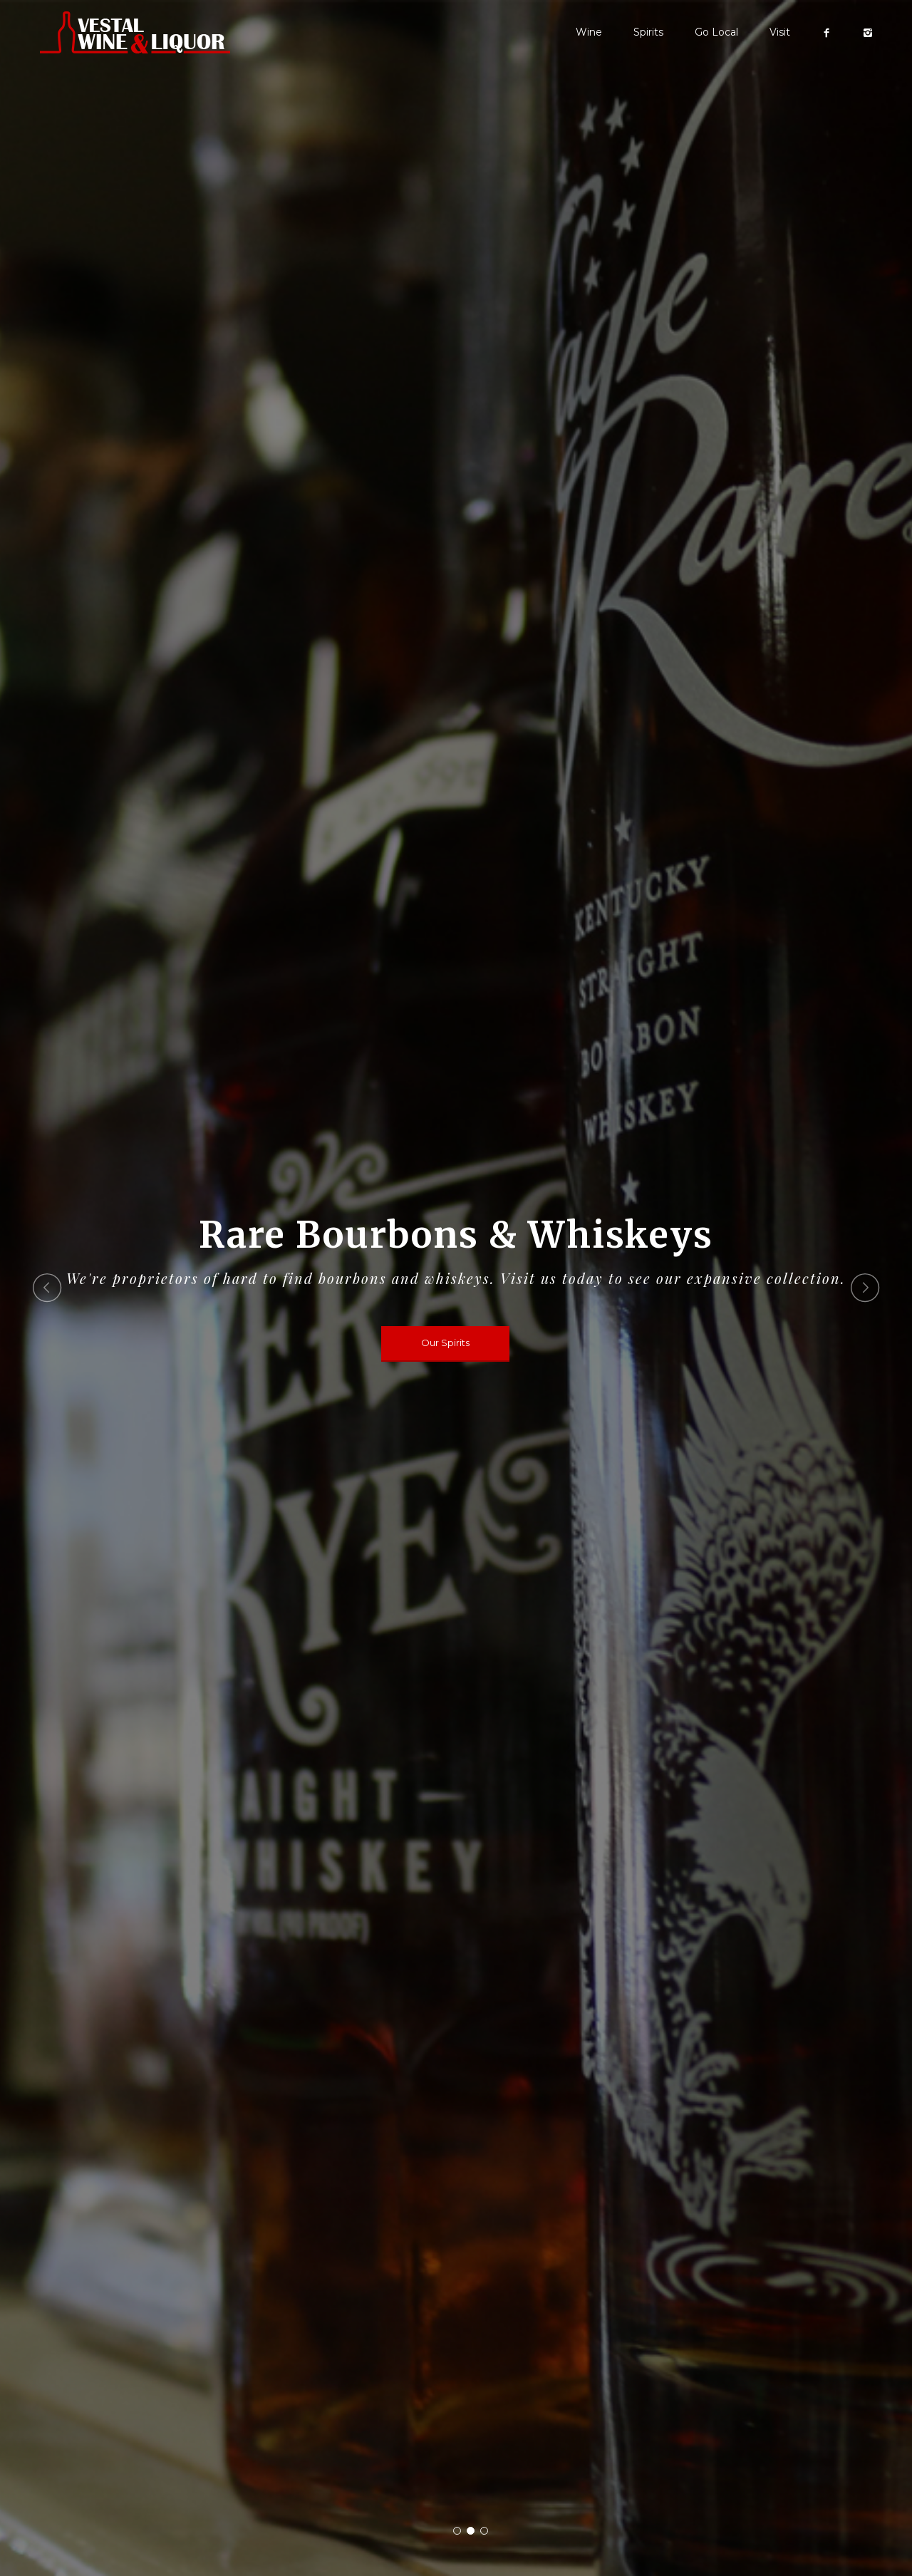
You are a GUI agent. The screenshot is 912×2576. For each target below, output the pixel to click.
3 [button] (484, 2531)
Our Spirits (445, 1342)
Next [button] (865, 1288)
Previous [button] (47, 1288)
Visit (780, 32)
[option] (456, 1288)
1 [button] (457, 2531)
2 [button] (471, 2531)
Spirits (648, 32)
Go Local (716, 32)
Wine (589, 32)
